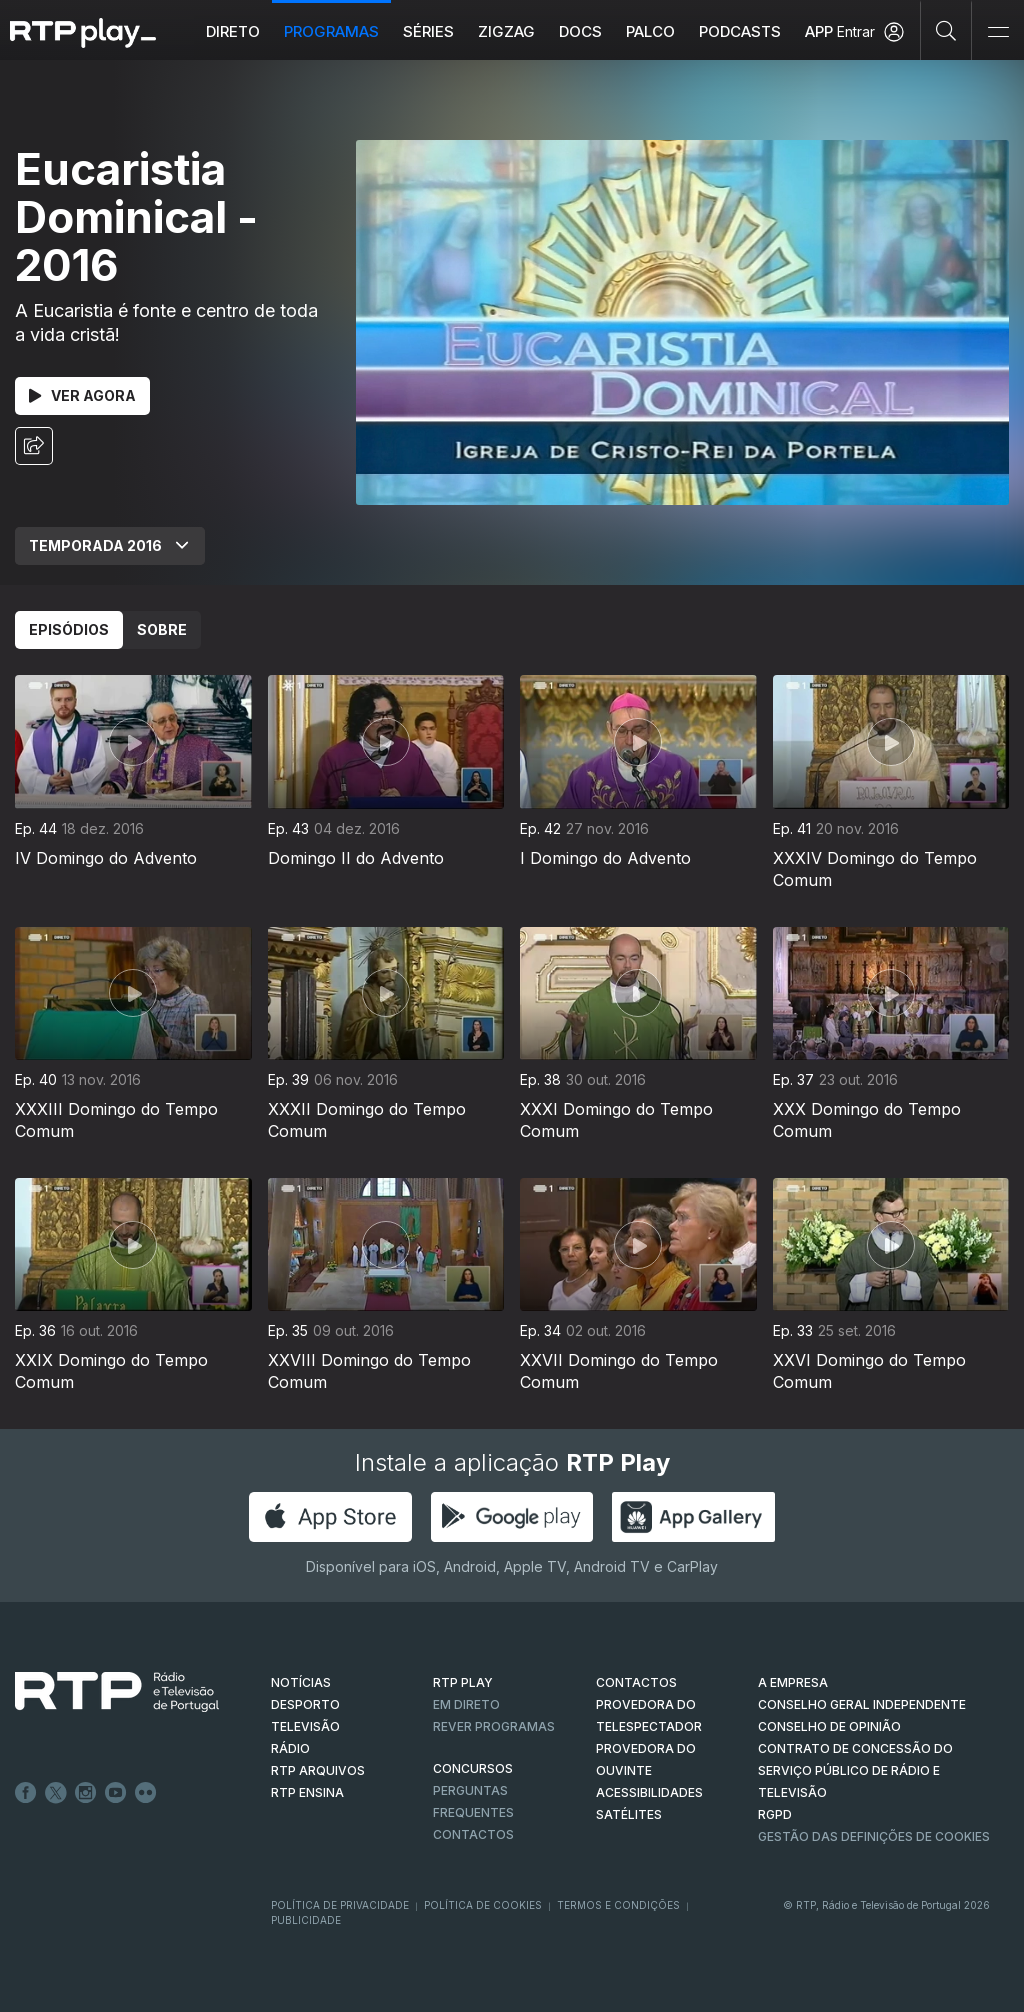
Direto (234, 31)
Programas (332, 31)
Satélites (629, 1814)
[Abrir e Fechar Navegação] (998, 32)
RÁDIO (290, 1748)
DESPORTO (305, 1704)
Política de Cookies (483, 1905)
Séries (429, 31)
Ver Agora (82, 395)
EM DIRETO (466, 1704)
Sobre (162, 629)
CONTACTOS (636, 1682)
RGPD (775, 1814)
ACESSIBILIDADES (649, 1792)
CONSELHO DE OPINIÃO (829, 1726)
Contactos (473, 1834)
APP (820, 31)
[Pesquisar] (946, 30)
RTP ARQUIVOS (318, 1770)
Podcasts (741, 31)
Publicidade (306, 1920)
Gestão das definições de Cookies (874, 1836)
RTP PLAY (463, 1682)
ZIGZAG (507, 31)
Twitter (56, 1793)
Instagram (86, 1793)
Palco (651, 31)
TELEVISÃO (305, 1726)
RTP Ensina (307, 1792)
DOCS (581, 31)
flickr (146, 1793)
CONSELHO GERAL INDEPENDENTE (862, 1704)
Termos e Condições (618, 1905)
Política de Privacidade (340, 1905)
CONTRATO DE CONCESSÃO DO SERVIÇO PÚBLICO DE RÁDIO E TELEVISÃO (855, 1770)
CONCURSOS (473, 1768)
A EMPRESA (793, 1682)
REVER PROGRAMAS (494, 1726)
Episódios (69, 629)
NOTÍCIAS (301, 1682)
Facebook (26, 1793)
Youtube (116, 1793)
